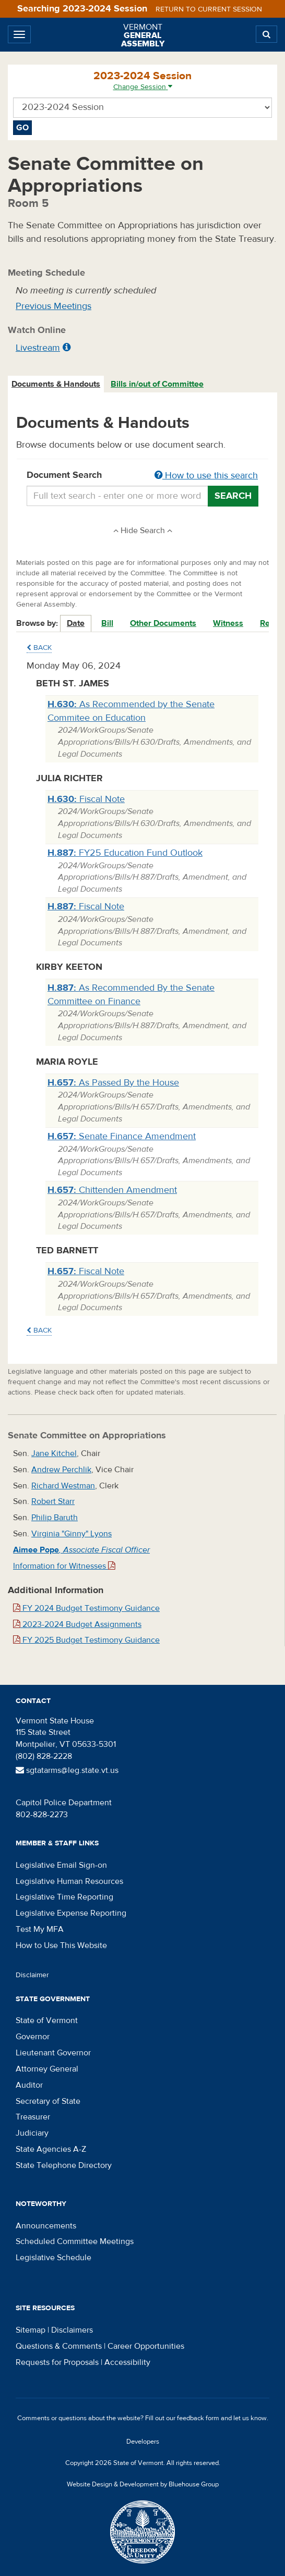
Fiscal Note (86, 799)
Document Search (142, 476)
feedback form (198, 2418)
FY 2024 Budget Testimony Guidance (86, 1608)
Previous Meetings (53, 306)
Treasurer (33, 2117)
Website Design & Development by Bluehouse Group (143, 2484)
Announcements (46, 2226)
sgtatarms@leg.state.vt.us (67, 1770)
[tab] (56, 384)
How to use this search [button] (206, 476)
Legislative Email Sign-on (61, 1865)
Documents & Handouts (55, 384)
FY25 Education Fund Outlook (125, 853)
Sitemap (30, 2330)
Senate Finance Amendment (122, 1136)
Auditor (29, 2085)
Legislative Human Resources (69, 1881)
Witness (228, 623)
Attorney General (47, 2069)
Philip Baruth (54, 1517)
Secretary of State (48, 2101)
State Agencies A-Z (51, 2149)
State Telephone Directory (64, 2165)
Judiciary (32, 2133)
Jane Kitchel (54, 1453)
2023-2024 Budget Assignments (77, 1624)
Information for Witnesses (64, 1566)
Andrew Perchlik (61, 1469)
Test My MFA (40, 1929)
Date (76, 623)
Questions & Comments (59, 2346)
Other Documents (163, 623)
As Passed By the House (113, 1083)
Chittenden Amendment (112, 1190)
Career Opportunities (146, 2346)
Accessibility (127, 2362)
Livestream (38, 348)
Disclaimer (32, 1975)
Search (233, 496)
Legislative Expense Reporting (71, 1913)
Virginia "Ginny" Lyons (71, 1534)
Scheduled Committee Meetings (75, 2241)
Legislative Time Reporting (64, 1897)
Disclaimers (72, 2330)
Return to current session (209, 9)
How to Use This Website (61, 1945)
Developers (142, 2441)
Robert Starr (53, 1501)
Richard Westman (63, 1486)
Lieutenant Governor (53, 2053)
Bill (107, 623)
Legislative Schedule (53, 2257)
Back (39, 647)
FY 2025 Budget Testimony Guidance (86, 1640)
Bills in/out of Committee (157, 384)
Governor (33, 2036)
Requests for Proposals (57, 2362)
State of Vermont (47, 2020)
